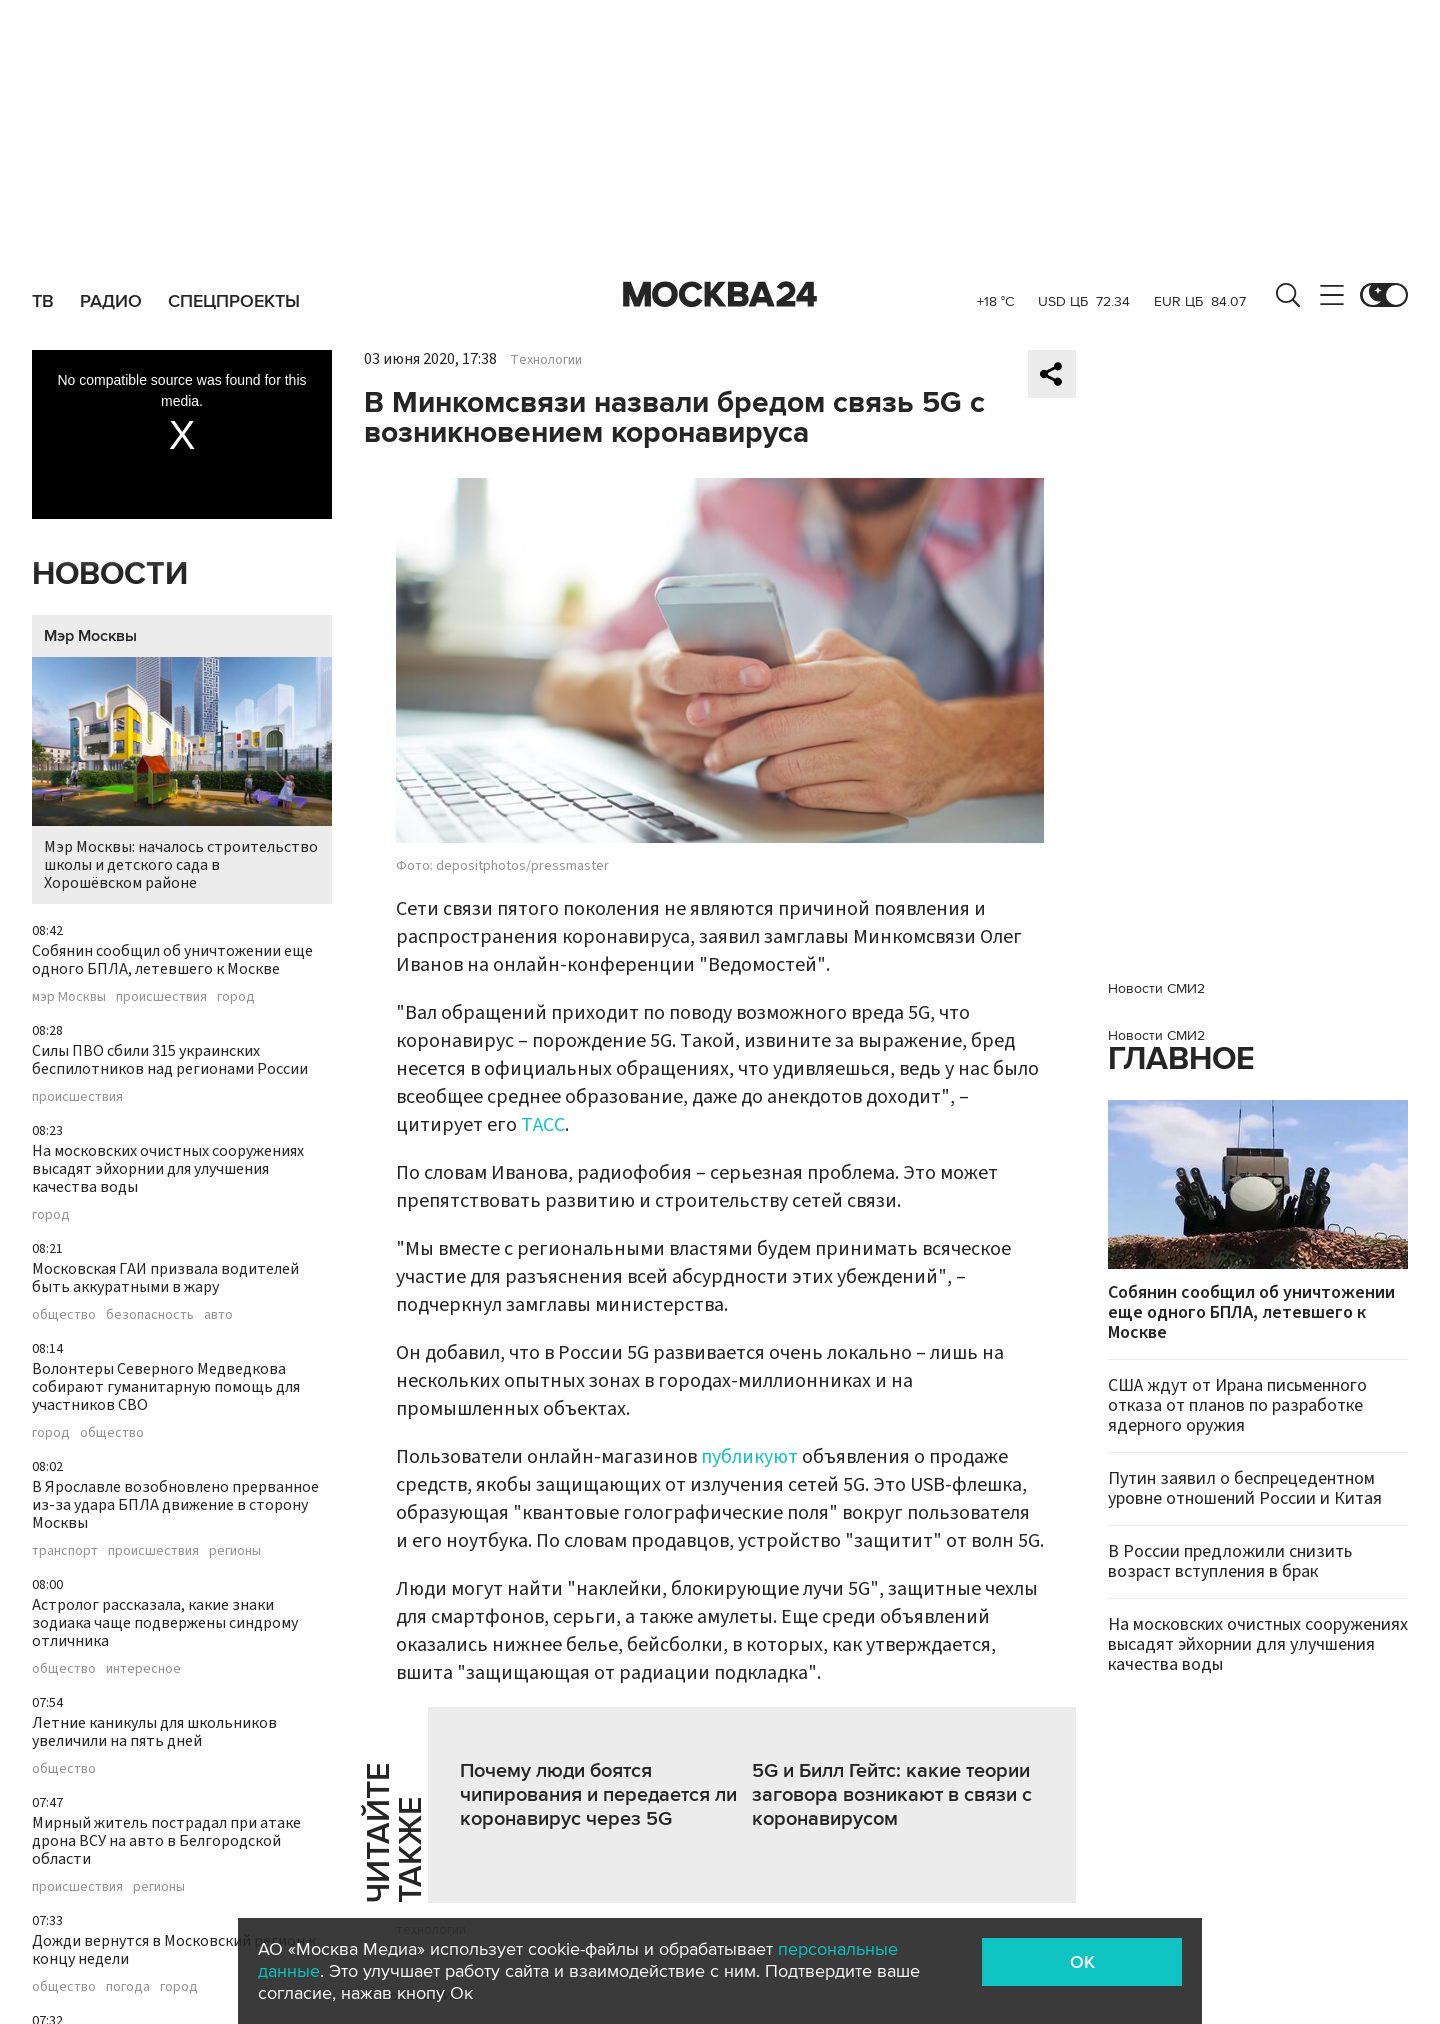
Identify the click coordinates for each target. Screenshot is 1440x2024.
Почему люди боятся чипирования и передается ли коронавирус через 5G (598, 1795)
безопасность (150, 1315)
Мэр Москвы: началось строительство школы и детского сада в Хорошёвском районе (182, 775)
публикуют (749, 1457)
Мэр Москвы (90, 636)
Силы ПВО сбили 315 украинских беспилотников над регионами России (170, 1060)
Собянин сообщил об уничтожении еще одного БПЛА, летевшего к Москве (172, 960)
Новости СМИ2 (1156, 988)
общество (64, 1315)
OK (1082, 1962)
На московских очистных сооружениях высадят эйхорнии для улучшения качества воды (168, 1169)
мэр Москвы (69, 997)
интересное (143, 1669)
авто (218, 1315)
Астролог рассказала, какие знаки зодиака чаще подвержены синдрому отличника (165, 1623)
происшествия (161, 997)
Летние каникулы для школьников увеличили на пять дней (154, 1732)
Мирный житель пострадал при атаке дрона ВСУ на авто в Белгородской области (166, 1841)
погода (128, 1987)
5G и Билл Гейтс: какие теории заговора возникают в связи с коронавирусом (892, 1795)
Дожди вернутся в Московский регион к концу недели (174, 1950)
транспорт (65, 1551)
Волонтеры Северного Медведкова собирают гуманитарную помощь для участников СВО (166, 1387)
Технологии (546, 360)
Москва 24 (720, 295)
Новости (110, 574)
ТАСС (543, 1125)
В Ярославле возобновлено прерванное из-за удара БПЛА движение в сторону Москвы (175, 1505)
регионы (235, 1551)
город (236, 997)
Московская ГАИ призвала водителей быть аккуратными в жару (165, 1278)
